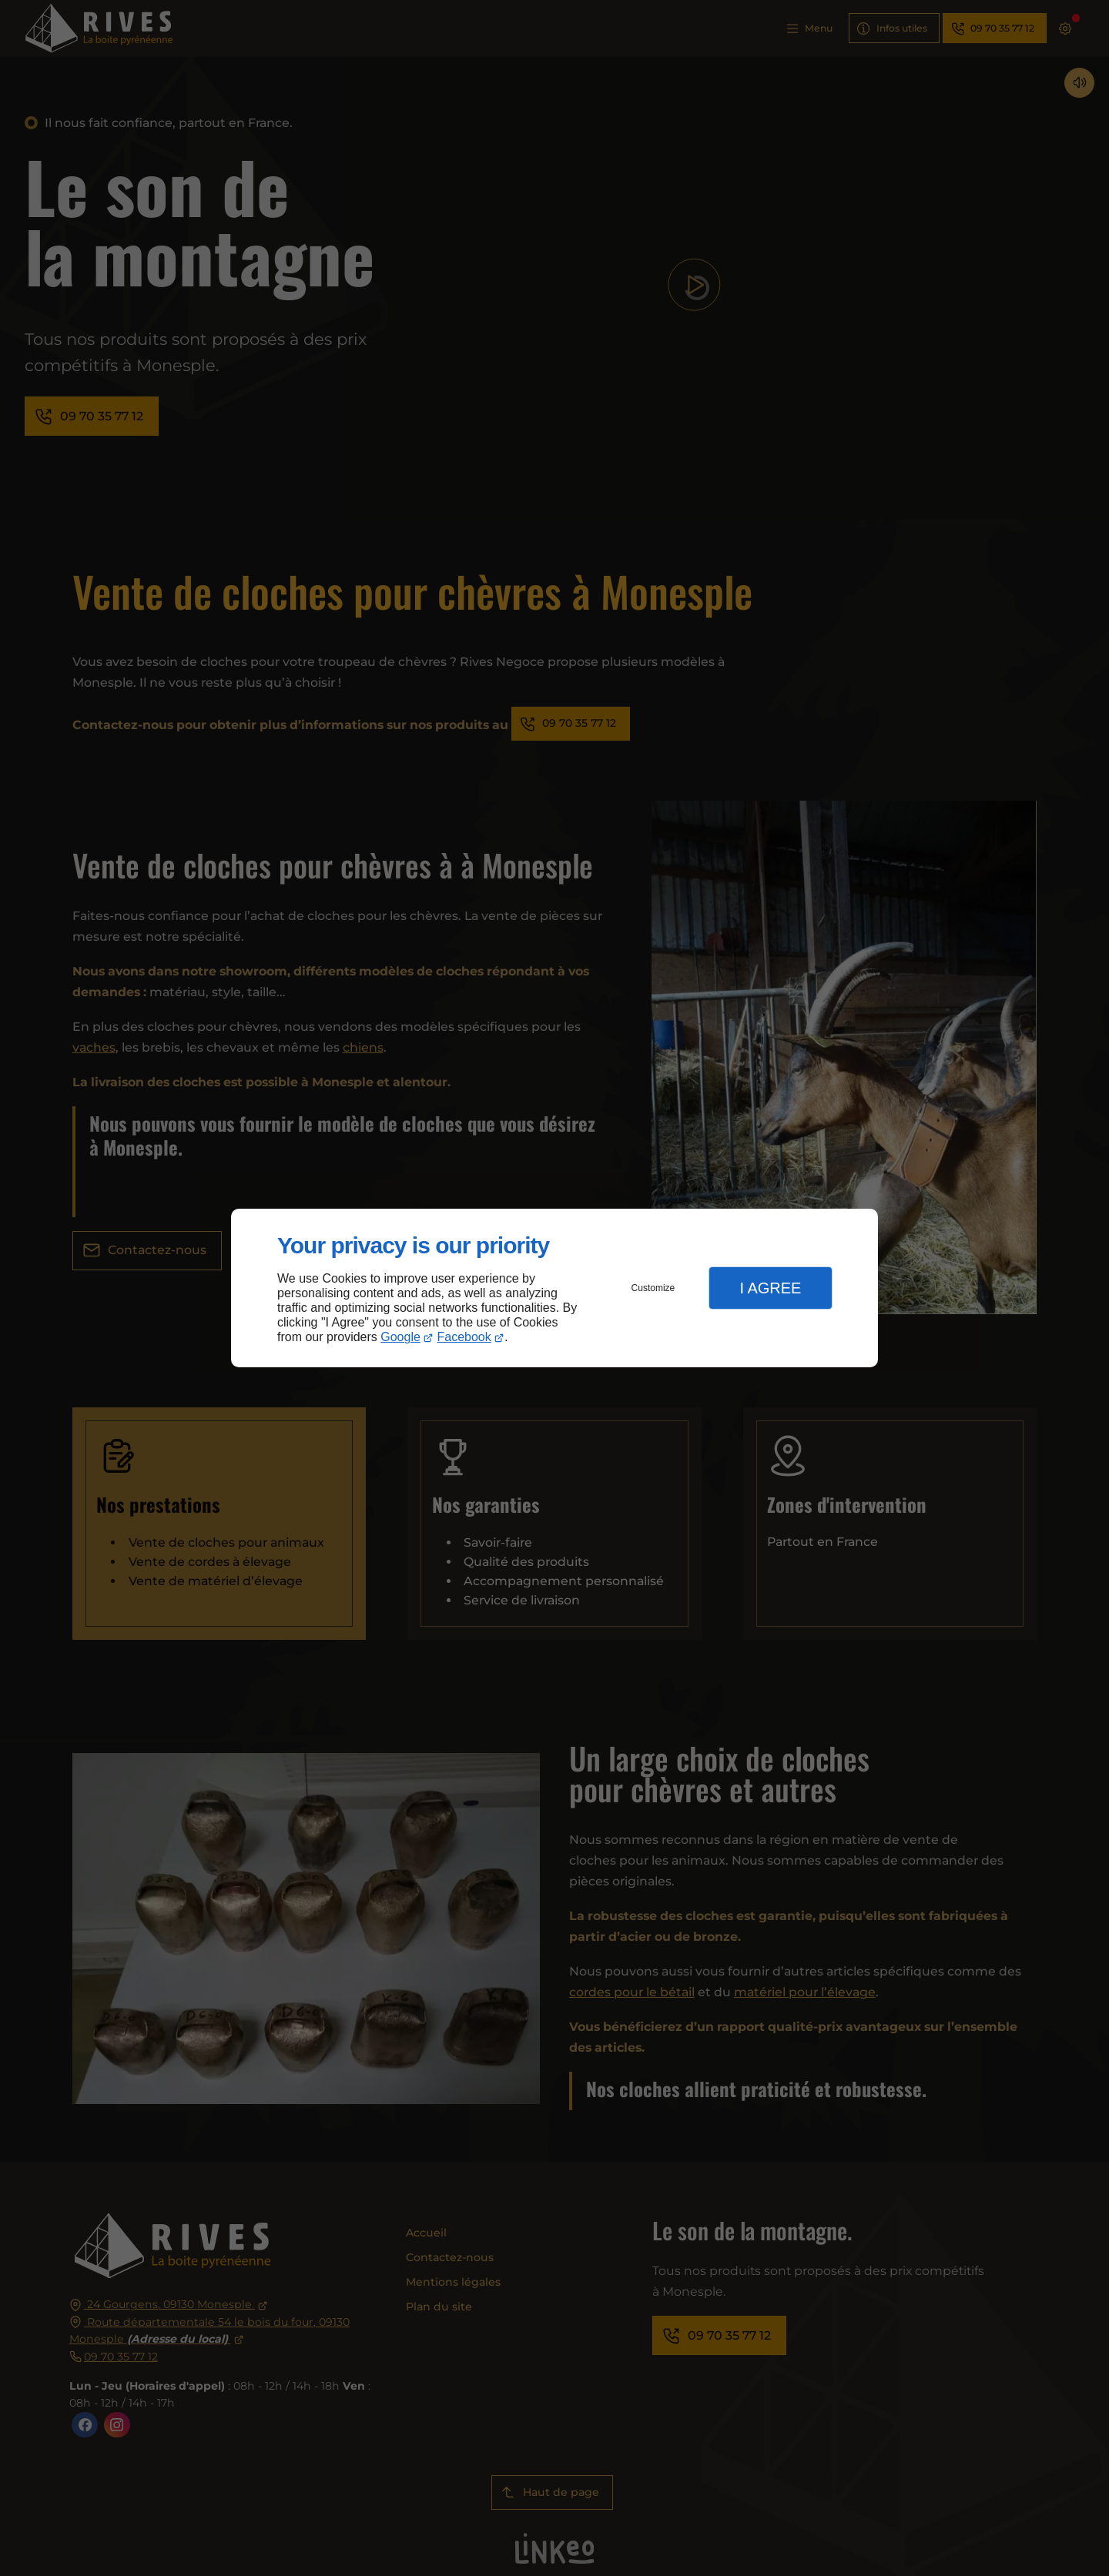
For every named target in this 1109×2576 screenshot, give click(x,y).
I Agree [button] (770, 1288)
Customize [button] (653, 1288)
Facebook (464, 1336)
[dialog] (554, 1288)
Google (400, 1336)
